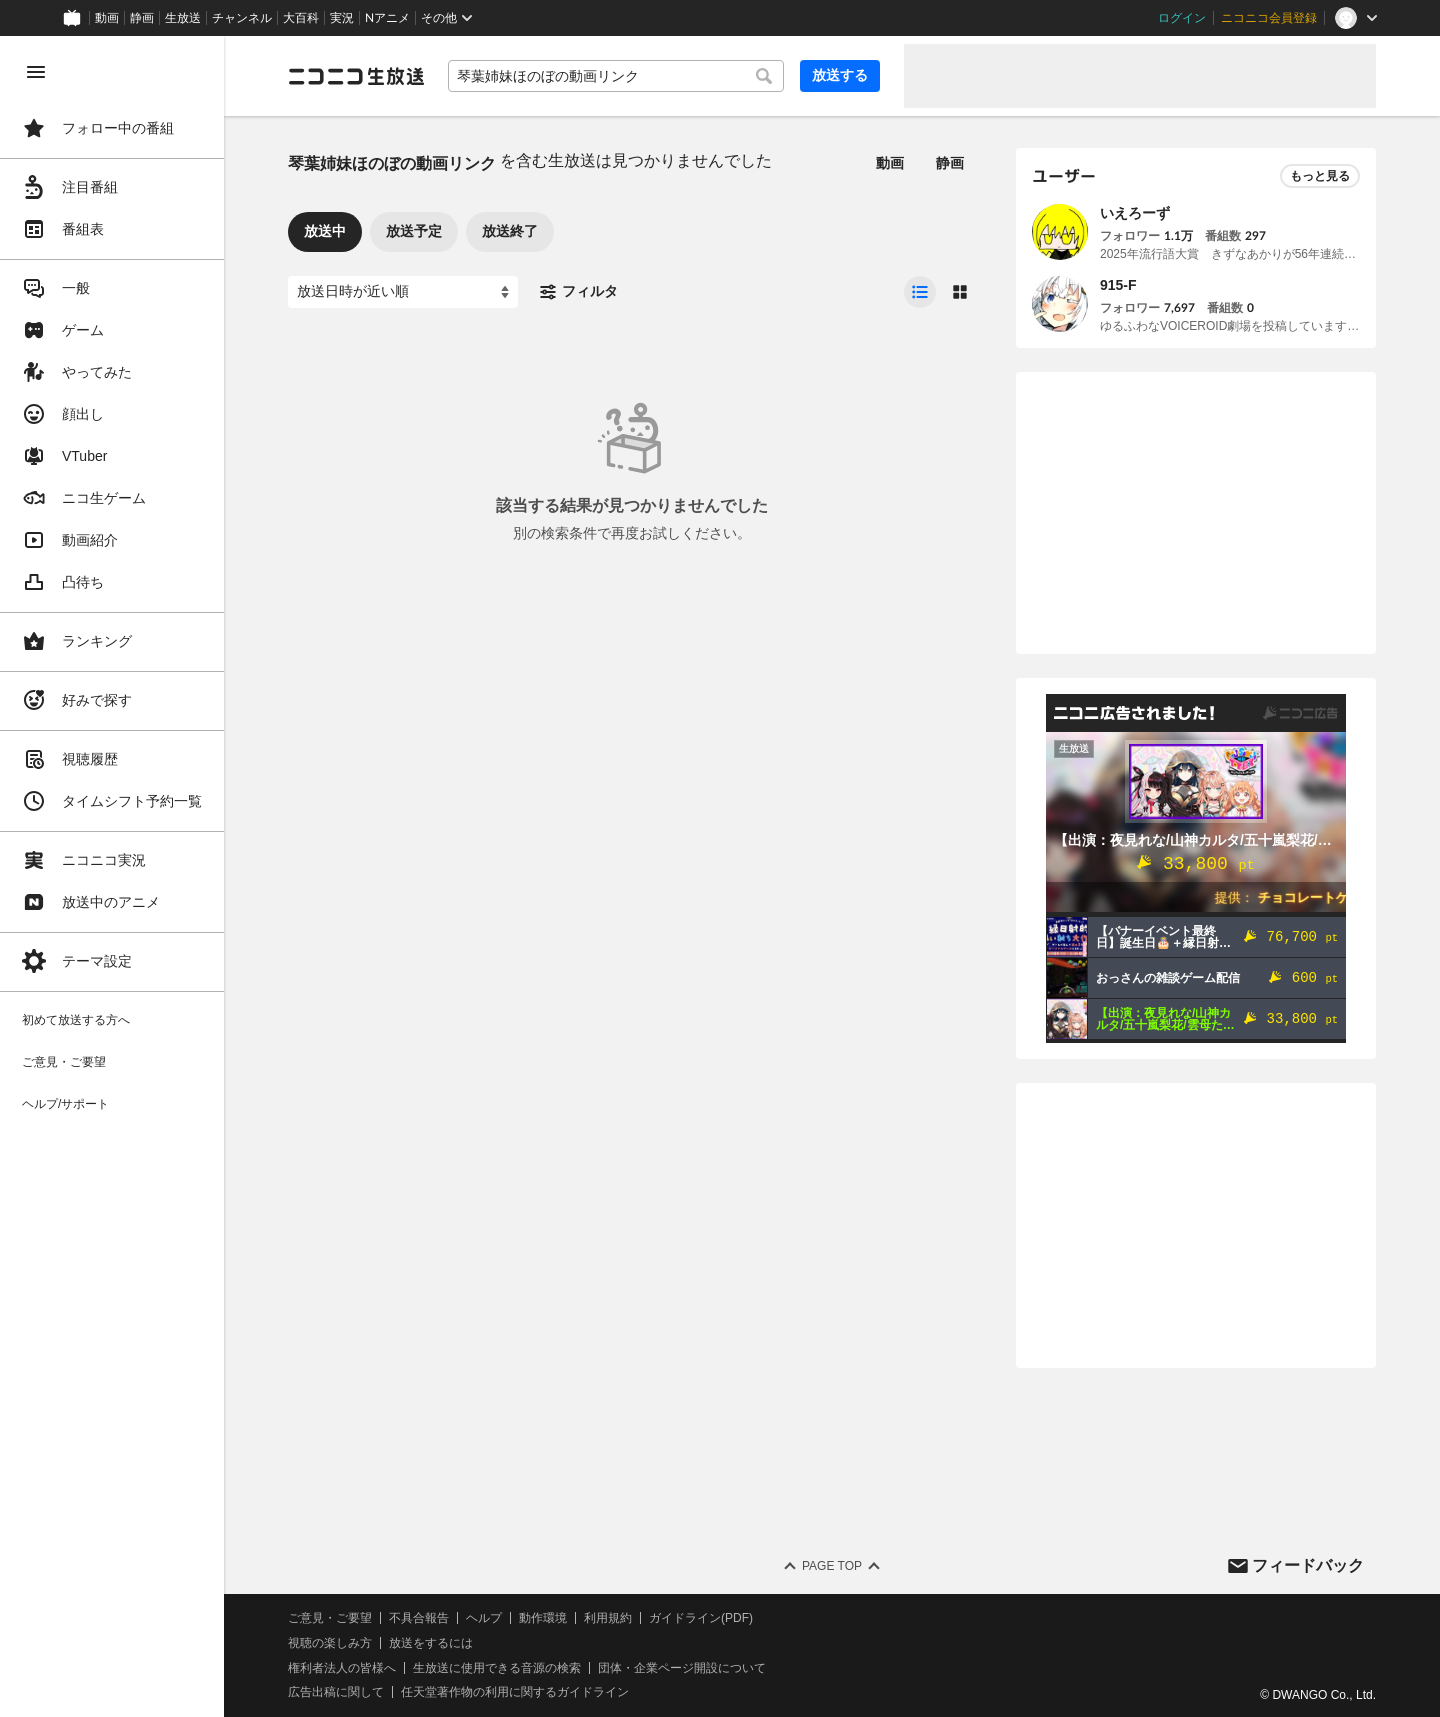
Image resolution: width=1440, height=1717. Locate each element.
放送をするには (431, 1643)
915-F (1118, 285)
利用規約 (608, 1618)
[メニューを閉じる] (36, 72)
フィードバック (1308, 1565)
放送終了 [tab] (510, 231)
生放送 (183, 18)
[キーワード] (616, 76)
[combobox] (616, 76)
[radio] (920, 292)
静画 (142, 18)
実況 (342, 18)
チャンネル (242, 18)
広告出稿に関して (336, 1692)
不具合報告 (419, 1618)
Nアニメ (387, 18)
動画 (107, 18)
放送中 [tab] (325, 231)
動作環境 (543, 1618)
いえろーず (1135, 213)
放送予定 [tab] (414, 231)
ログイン (1182, 18)
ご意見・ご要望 (330, 1618)
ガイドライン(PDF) (701, 1618)
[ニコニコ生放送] (356, 76)
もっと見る (1320, 176)
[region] (112, 876)
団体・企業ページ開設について (682, 1668)
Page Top (832, 1566)
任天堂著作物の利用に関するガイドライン (515, 1692)
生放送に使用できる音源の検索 (497, 1668)
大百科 (301, 18)
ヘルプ (484, 1618)
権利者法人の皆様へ (342, 1668)
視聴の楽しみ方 (330, 1643)
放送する (840, 75)
